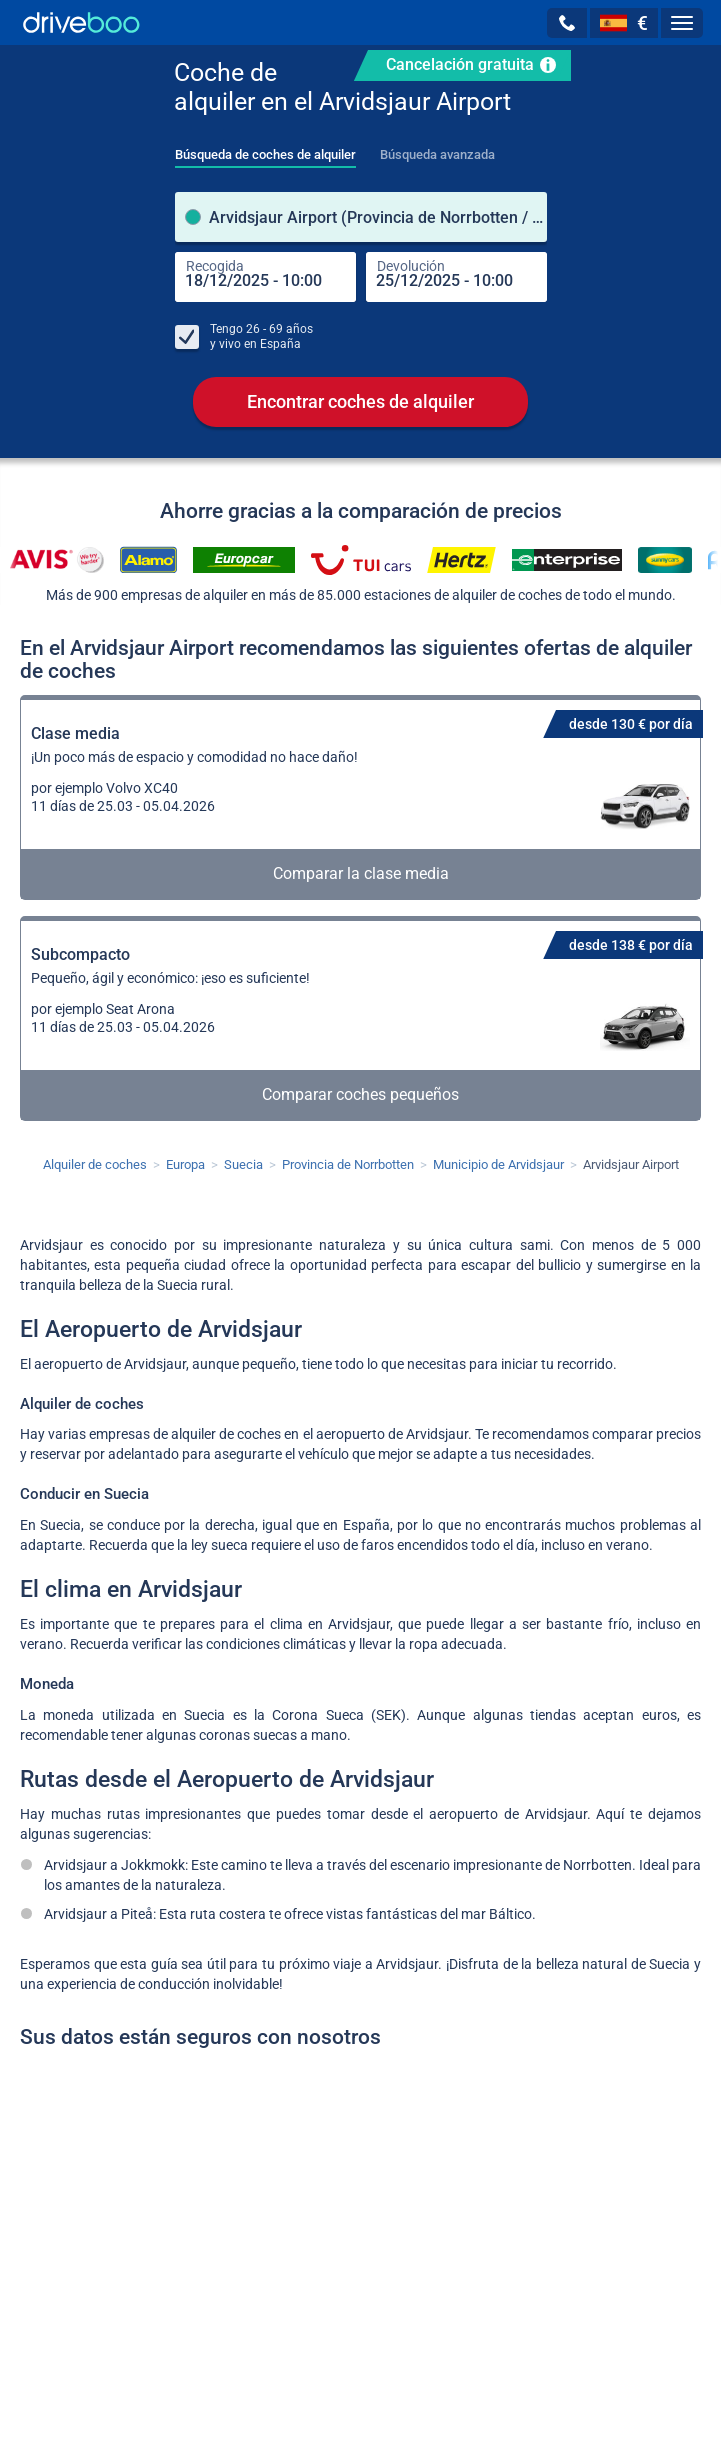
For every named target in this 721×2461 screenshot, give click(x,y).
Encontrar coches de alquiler (360, 401)
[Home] (81, 22)
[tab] (265, 149)
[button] (567, 23)
